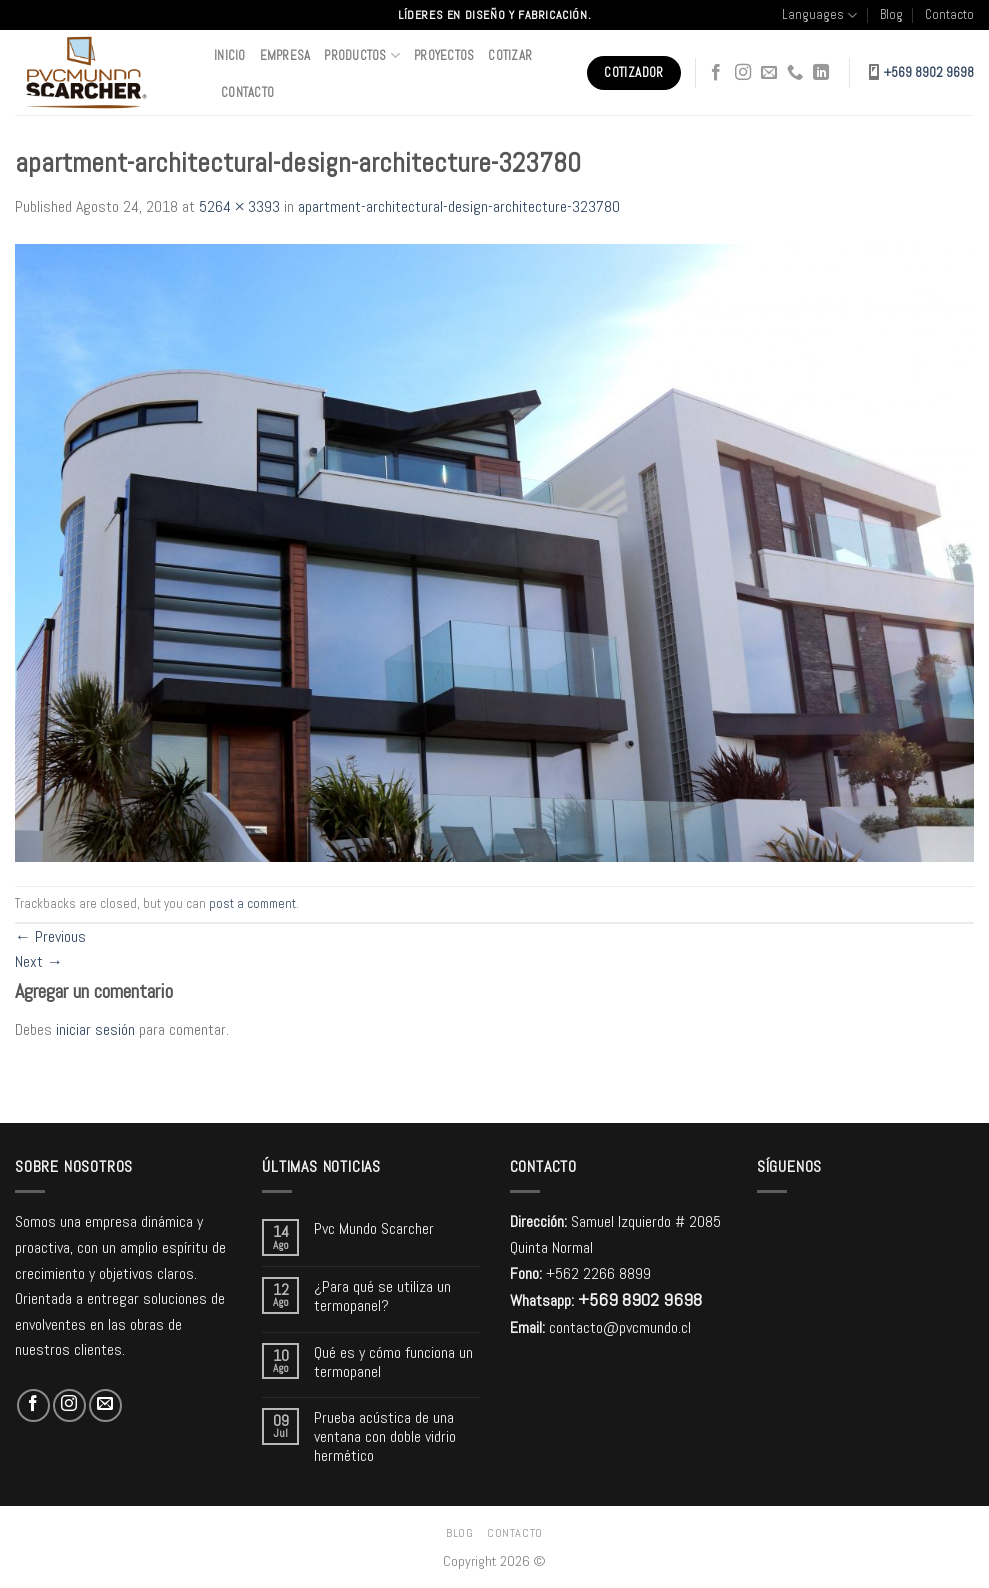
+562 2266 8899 (598, 1273)
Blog (891, 14)
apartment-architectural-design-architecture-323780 (459, 206)
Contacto (949, 14)
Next (39, 961)
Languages (819, 15)
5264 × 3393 (239, 206)
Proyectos (444, 55)
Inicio (230, 55)
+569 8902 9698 (929, 72)
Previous (50, 936)
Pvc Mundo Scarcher (374, 1228)
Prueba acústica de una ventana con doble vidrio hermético (385, 1437)
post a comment (252, 903)
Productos (362, 55)
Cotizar (510, 55)
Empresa (285, 55)
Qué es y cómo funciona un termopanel (393, 1362)
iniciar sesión (95, 1029)
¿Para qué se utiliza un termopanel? (382, 1296)
